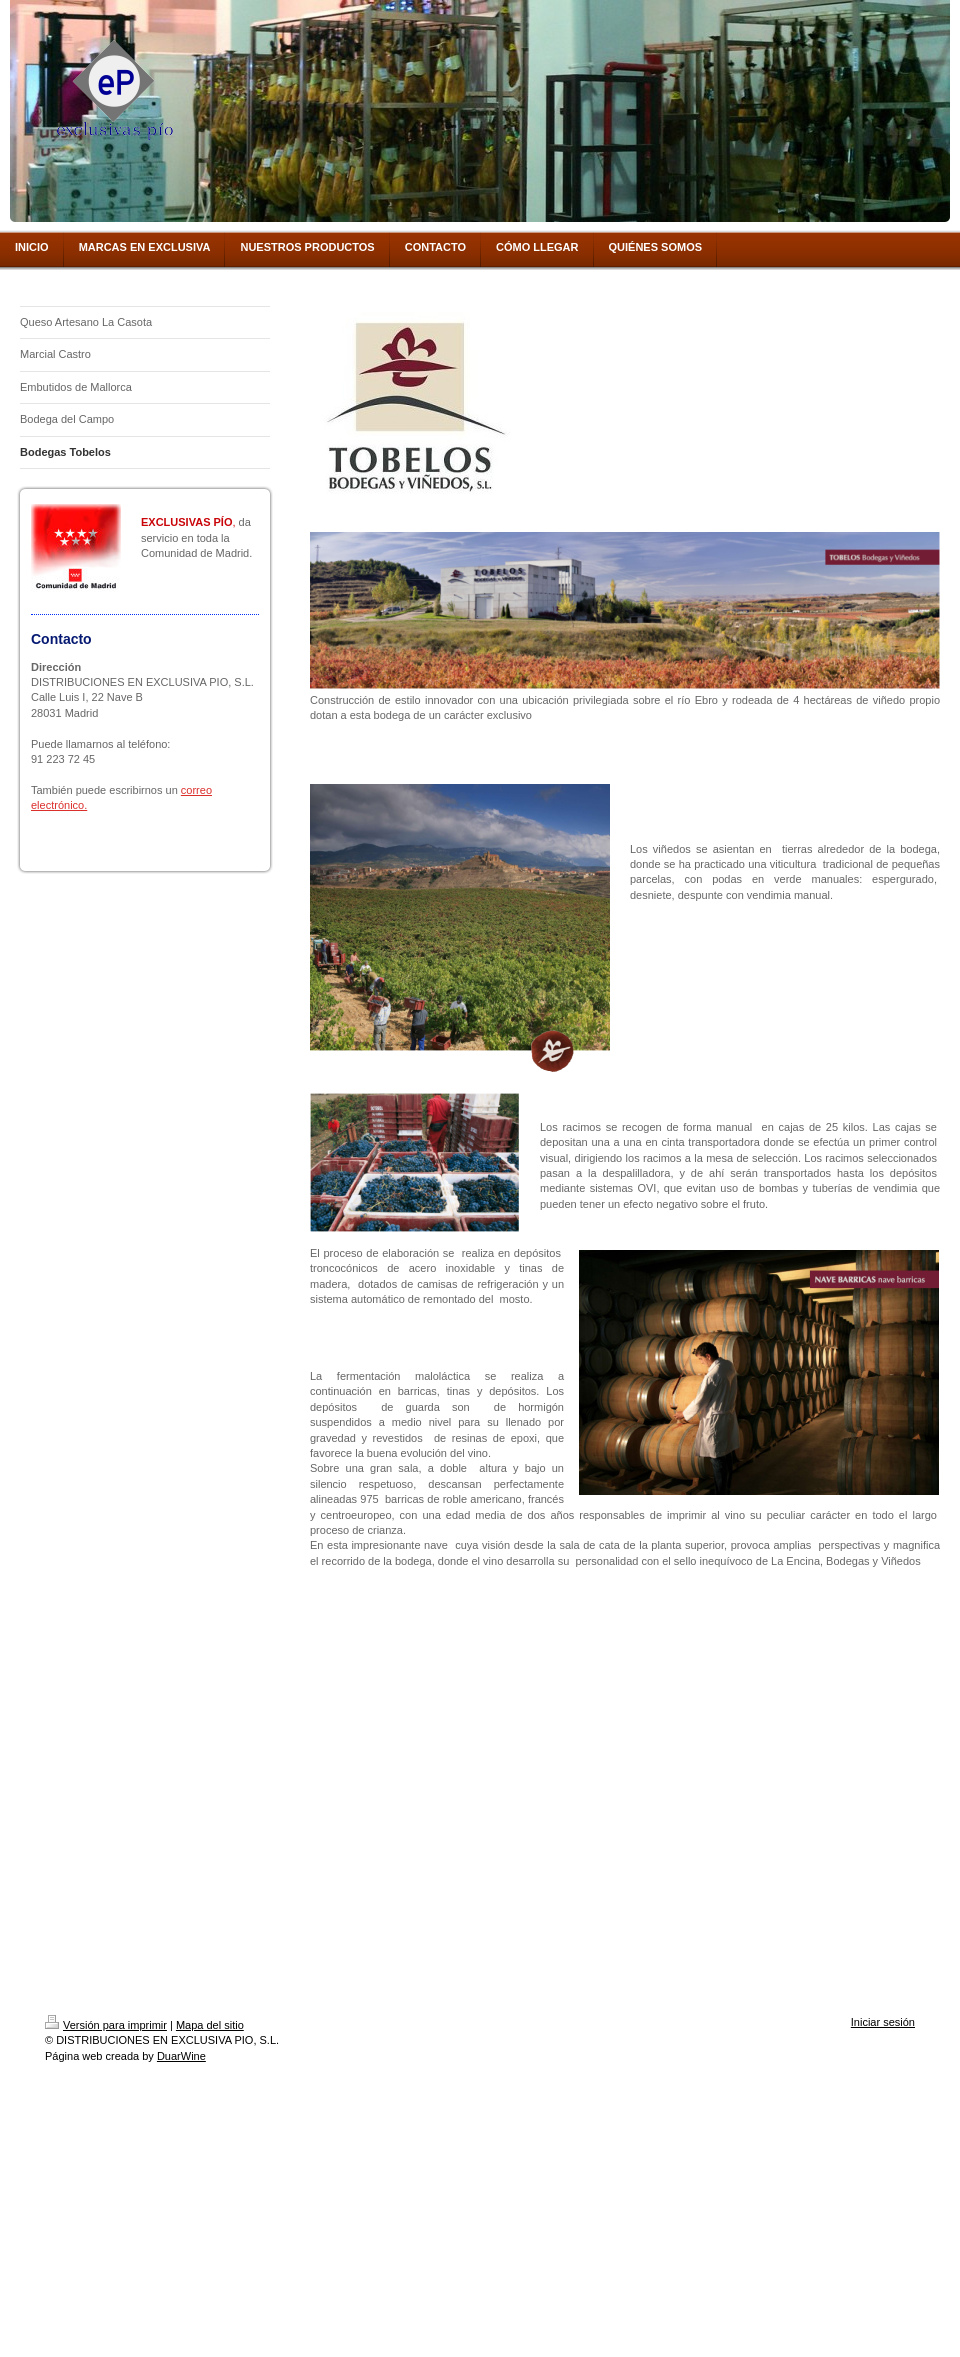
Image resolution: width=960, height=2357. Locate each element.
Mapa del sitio (210, 2025)
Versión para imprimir (106, 2025)
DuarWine (181, 2056)
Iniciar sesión (883, 2022)
